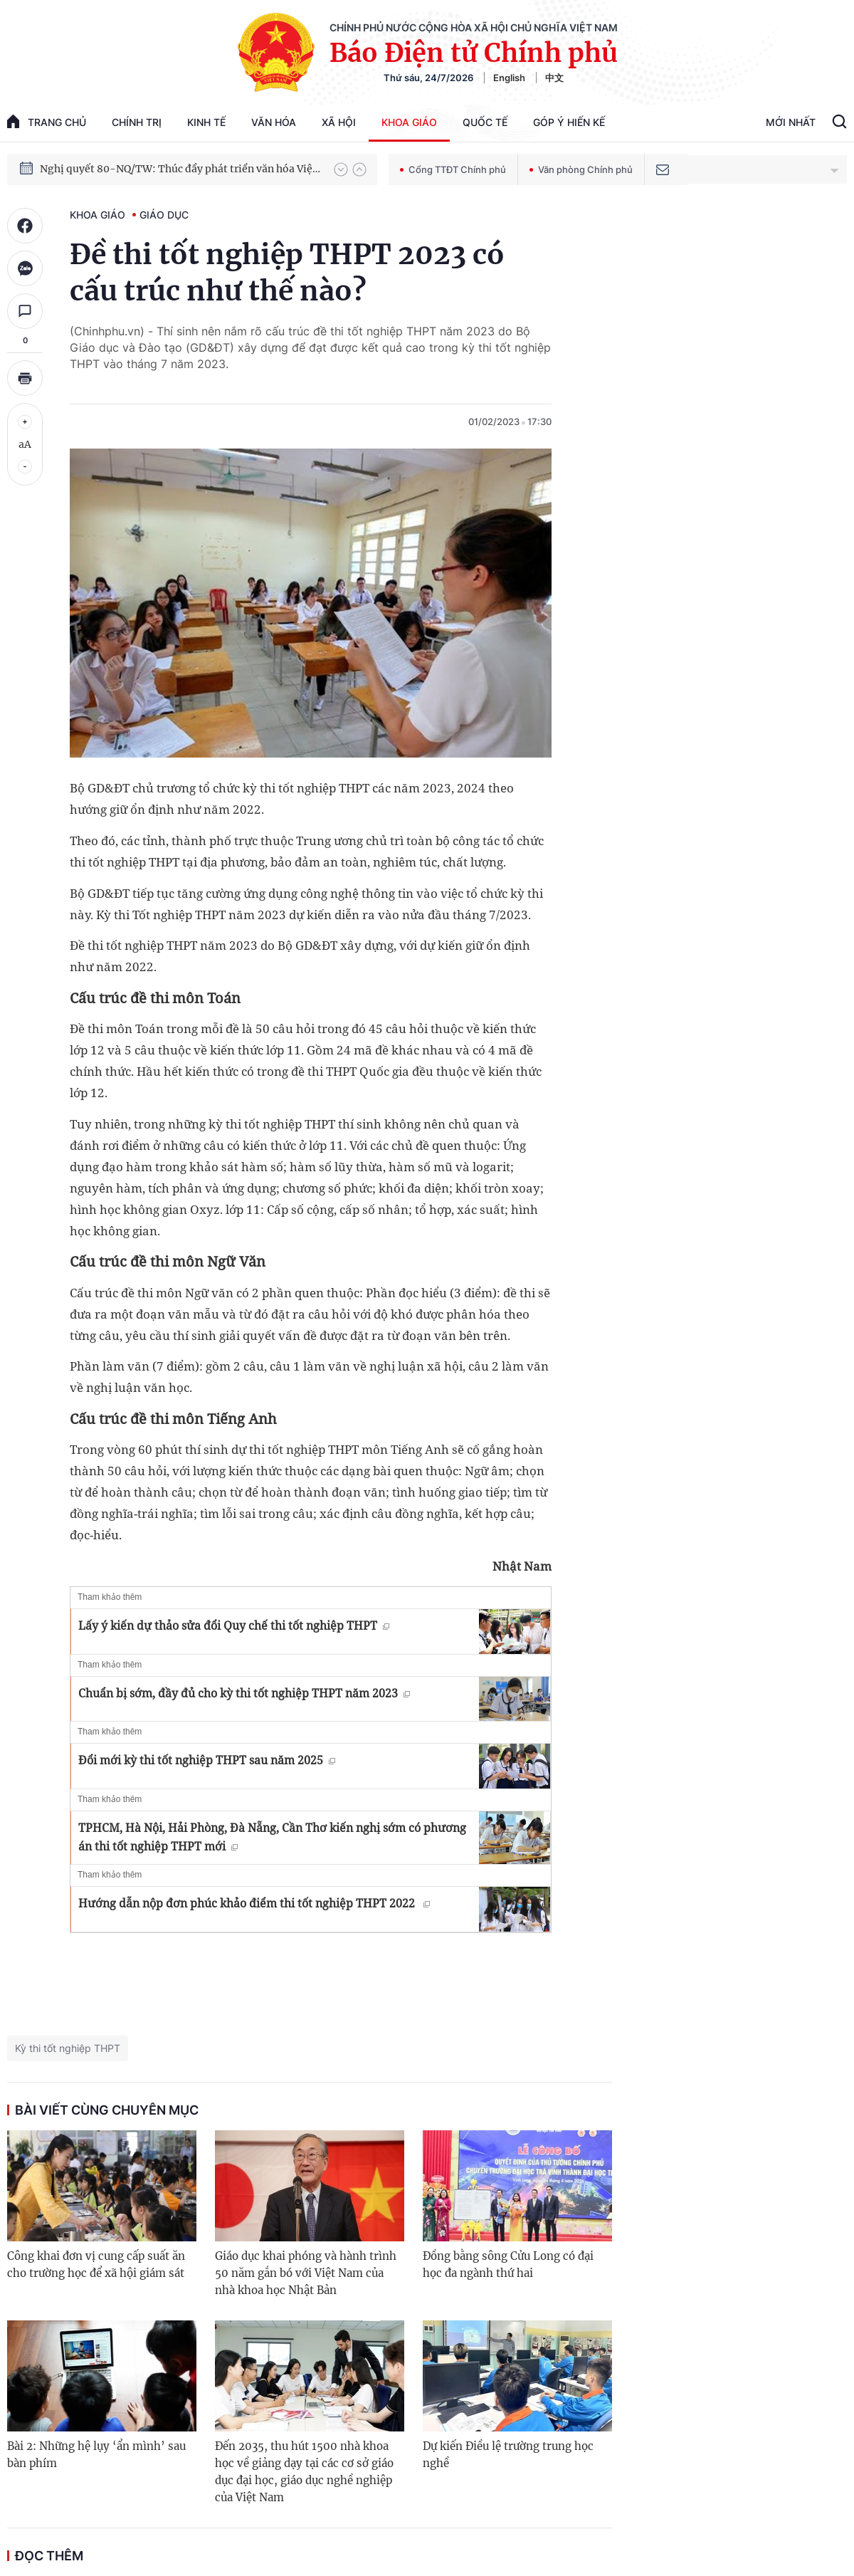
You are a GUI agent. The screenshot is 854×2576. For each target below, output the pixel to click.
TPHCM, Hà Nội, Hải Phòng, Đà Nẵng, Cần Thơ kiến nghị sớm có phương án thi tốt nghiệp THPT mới (272, 1837)
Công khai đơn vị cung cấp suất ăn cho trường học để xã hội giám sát (96, 2264)
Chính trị (137, 122)
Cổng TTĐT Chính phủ (453, 169)
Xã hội (339, 122)
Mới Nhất (791, 122)
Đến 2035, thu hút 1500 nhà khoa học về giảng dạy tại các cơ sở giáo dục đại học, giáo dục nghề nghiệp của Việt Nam (304, 2471)
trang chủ (46, 121)
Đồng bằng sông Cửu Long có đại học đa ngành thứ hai (508, 2264)
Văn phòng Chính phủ (581, 169)
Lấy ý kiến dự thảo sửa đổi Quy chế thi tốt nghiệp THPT (233, 1625)
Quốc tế (485, 122)
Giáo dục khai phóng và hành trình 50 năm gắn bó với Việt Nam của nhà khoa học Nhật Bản (305, 2273)
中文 (554, 77)
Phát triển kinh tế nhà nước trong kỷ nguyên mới (157, 168)
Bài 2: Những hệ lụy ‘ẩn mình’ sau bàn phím (96, 2454)
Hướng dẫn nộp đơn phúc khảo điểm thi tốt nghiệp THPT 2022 (254, 1903)
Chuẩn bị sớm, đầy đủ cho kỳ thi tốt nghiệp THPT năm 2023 (244, 1693)
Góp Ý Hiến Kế (569, 122)
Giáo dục (164, 215)
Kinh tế (206, 122)
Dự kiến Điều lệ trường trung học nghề (508, 2454)
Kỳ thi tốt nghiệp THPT (67, 2048)
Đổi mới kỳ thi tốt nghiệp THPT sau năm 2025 (206, 1760)
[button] (341, 169)
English (509, 77)
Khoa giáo (409, 122)
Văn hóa (273, 122)
